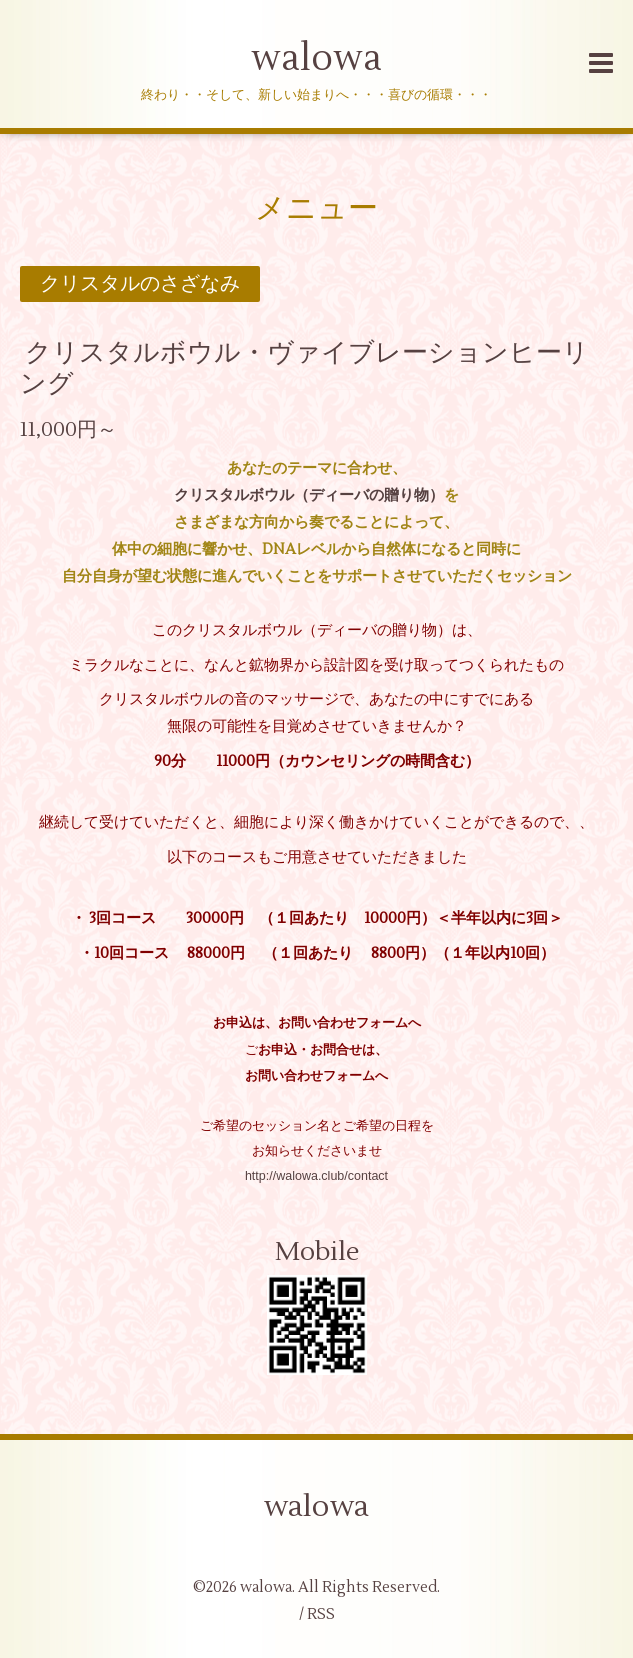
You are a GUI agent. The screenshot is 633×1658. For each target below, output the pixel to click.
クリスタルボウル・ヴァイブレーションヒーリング (304, 368)
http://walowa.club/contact (316, 1176)
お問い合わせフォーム (310, 1076)
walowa (316, 59)
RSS (321, 1614)
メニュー (316, 208)
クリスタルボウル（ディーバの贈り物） (309, 495)
